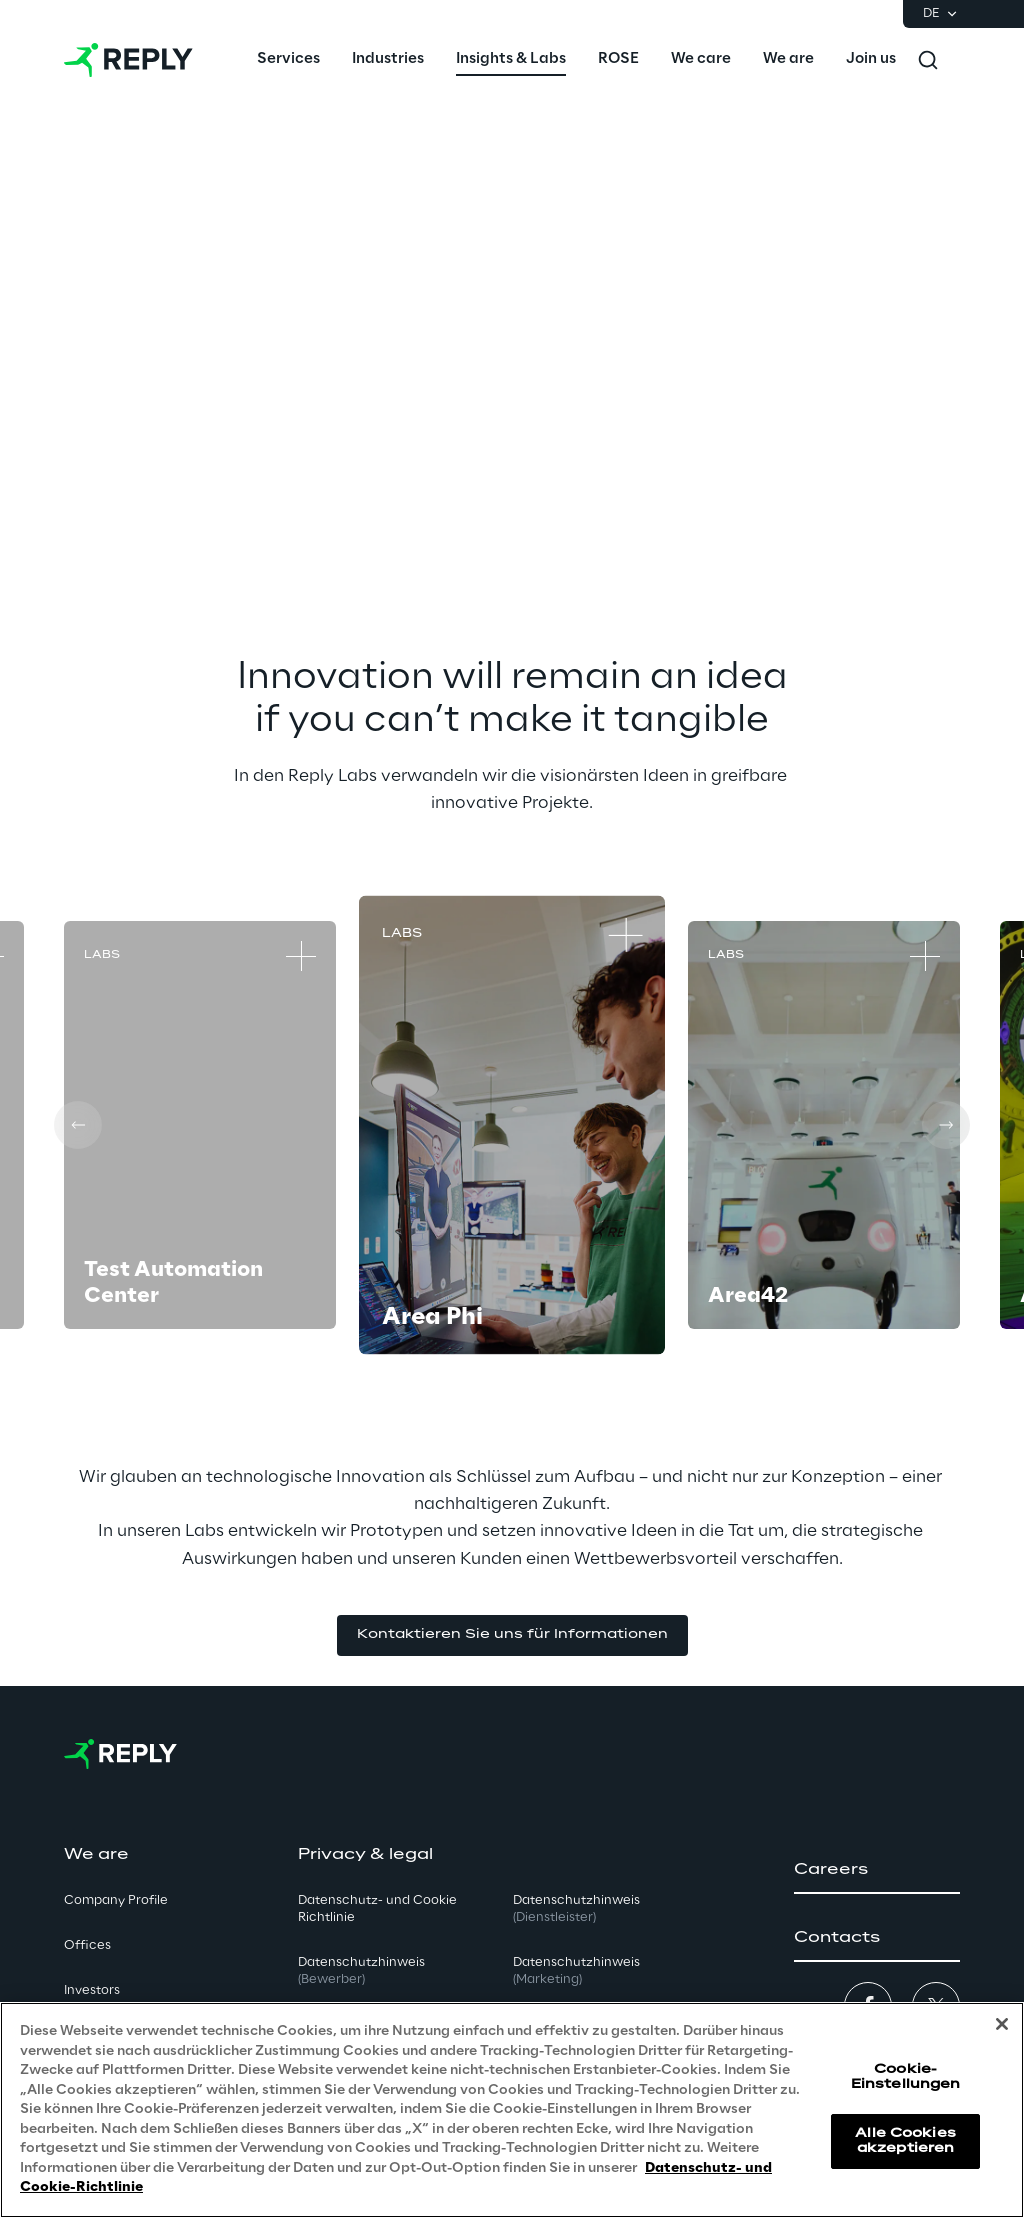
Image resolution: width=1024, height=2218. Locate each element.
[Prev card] (78, 1125)
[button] (512, 1635)
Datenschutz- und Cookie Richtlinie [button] (377, 1909)
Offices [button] (87, 1945)
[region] (512, 2110)
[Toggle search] (928, 60)
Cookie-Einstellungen (906, 2076)
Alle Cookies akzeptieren (905, 2140)
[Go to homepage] (128, 60)
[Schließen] (1002, 2024)
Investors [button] (92, 1990)
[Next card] (946, 1125)
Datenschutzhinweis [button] (361, 1971)
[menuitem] (288, 60)
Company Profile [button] (116, 1900)
